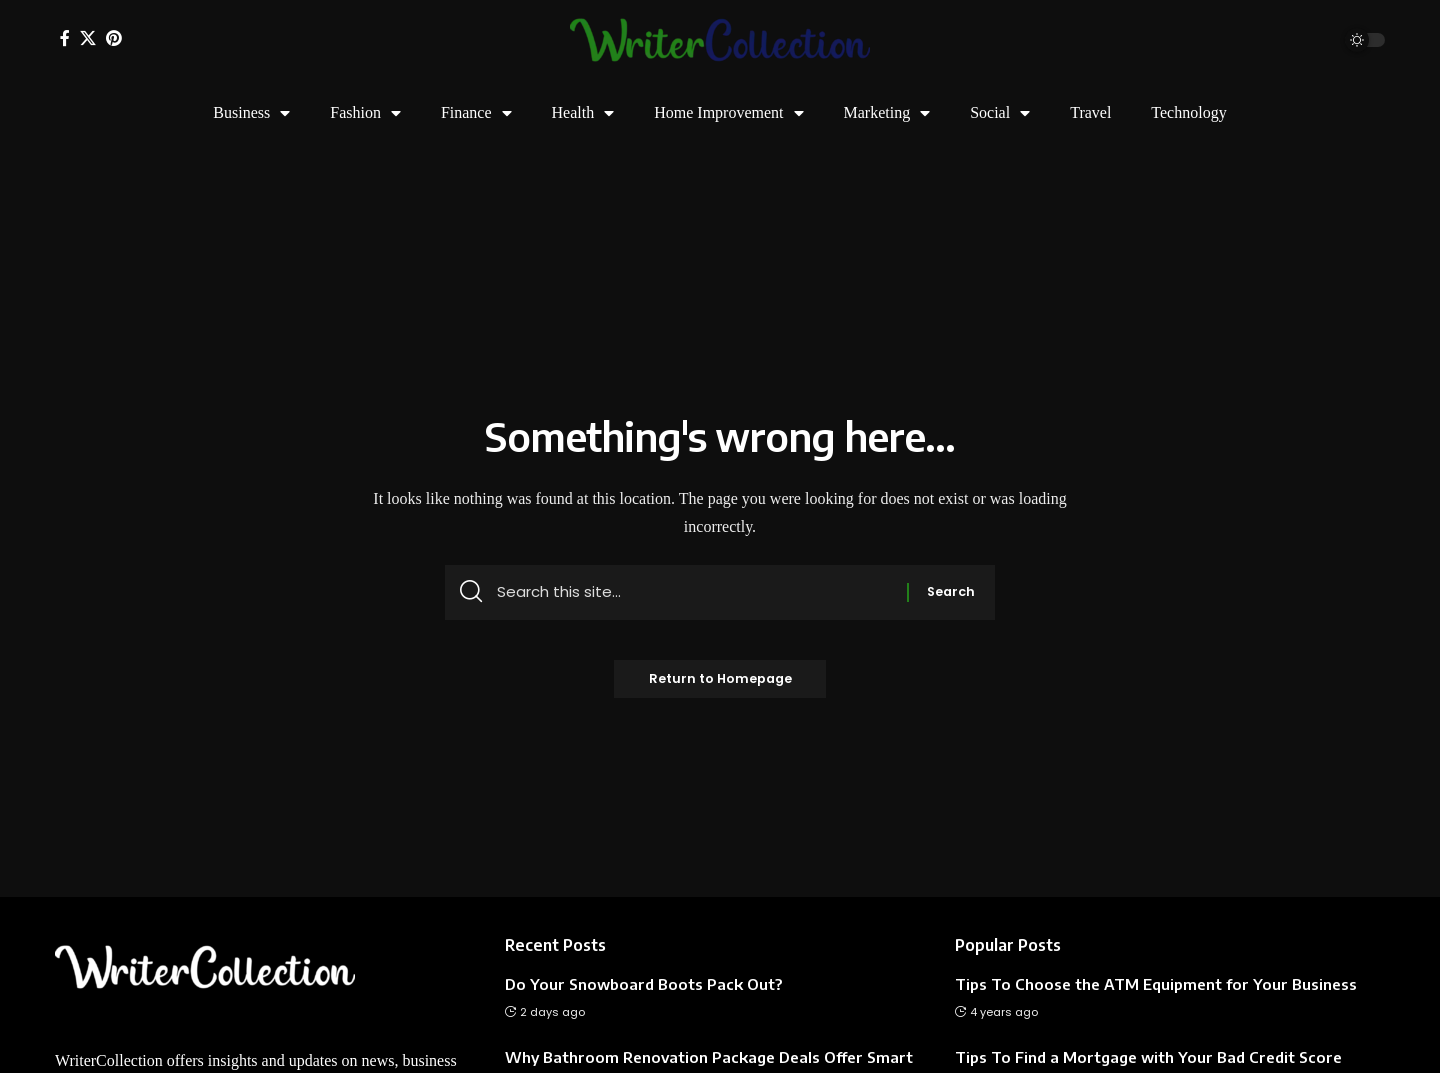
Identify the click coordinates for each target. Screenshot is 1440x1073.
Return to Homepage (720, 684)
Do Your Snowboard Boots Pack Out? (643, 984)
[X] (88, 38)
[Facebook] (65, 38)
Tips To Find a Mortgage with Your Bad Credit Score (1148, 1057)
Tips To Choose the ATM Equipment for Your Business (1156, 984)
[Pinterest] (114, 38)
